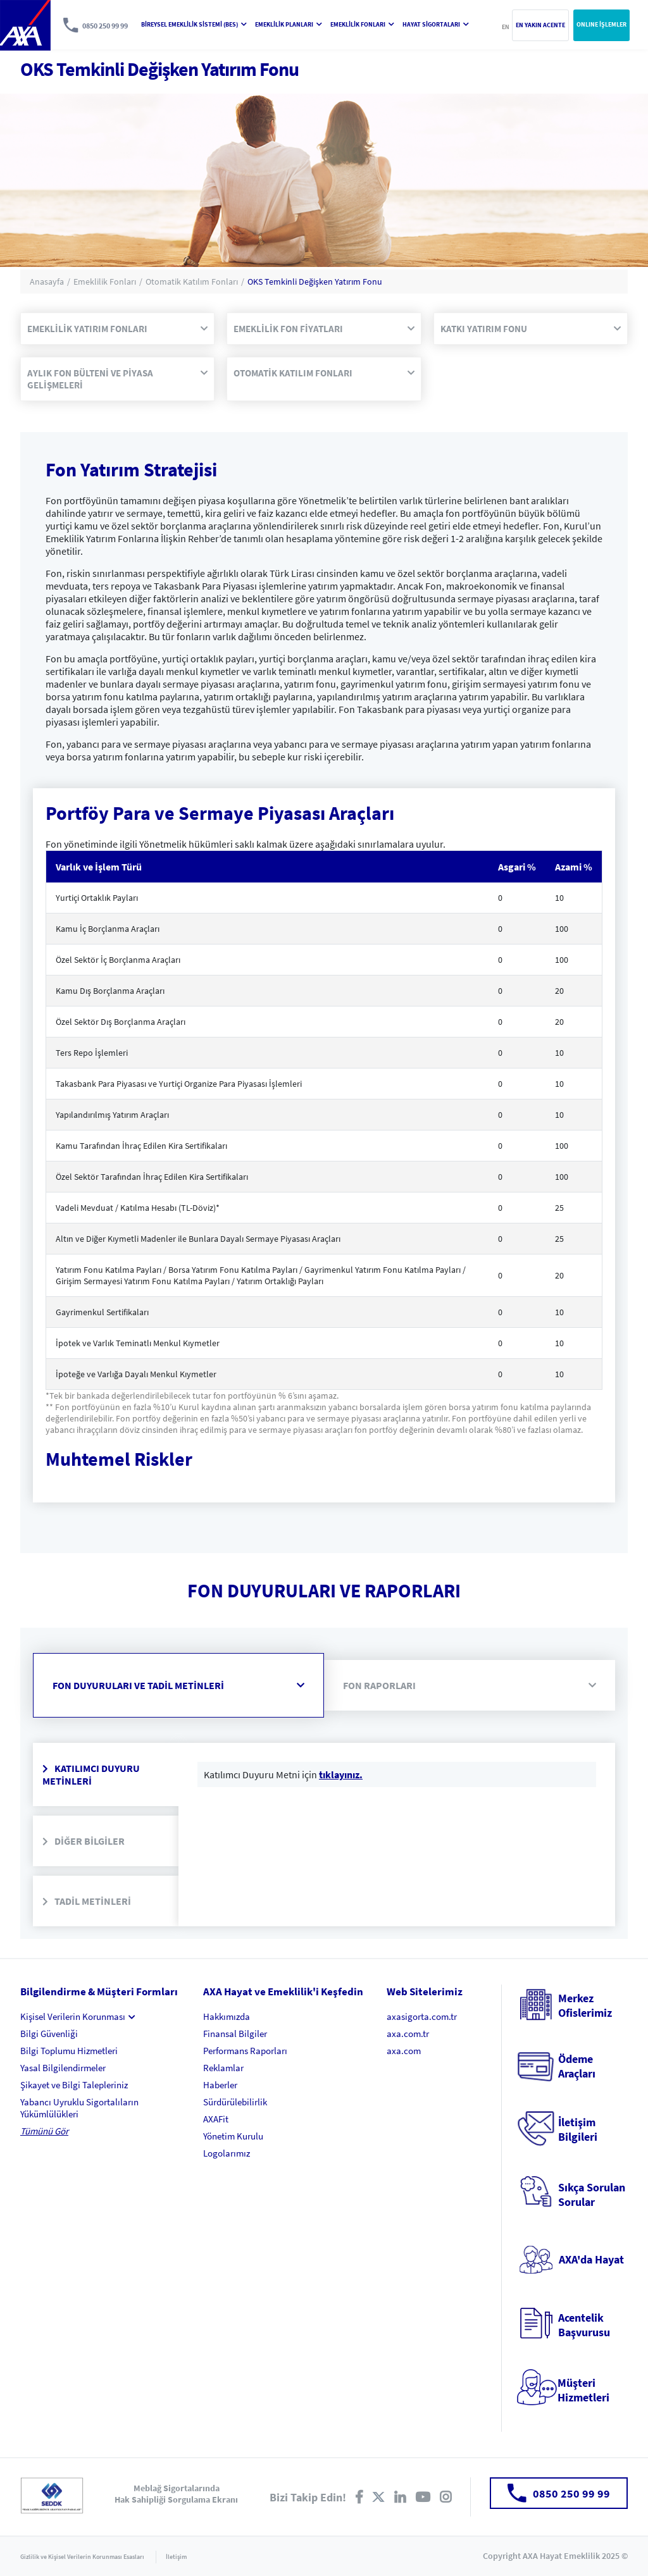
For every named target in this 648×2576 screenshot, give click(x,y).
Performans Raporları (245, 2051)
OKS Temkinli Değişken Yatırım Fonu (314, 281)
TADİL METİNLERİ (86, 1901)
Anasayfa (47, 281)
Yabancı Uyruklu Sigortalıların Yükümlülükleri (79, 2108)
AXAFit (215, 2119)
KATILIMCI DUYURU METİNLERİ (91, 1774)
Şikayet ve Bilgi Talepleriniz (74, 2085)
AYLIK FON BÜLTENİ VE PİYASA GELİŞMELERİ (117, 379)
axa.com (404, 2051)
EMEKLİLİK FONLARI (362, 24)
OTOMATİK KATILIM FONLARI (324, 373)
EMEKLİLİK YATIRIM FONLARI (117, 329)
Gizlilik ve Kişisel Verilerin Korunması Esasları (82, 2557)
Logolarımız (226, 2153)
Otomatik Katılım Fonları (192, 281)
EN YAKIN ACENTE (540, 25)
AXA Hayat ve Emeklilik (25, 25)
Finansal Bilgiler (235, 2034)
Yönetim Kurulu (233, 2136)
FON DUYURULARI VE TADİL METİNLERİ (178, 1685)
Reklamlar (223, 2068)
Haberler (220, 2085)
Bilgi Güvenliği (49, 2034)
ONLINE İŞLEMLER (601, 24)
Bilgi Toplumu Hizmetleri (69, 2051)
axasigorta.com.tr (422, 2016)
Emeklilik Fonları (104, 281)
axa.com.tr (408, 2034)
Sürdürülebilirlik (235, 2102)
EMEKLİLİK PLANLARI (288, 24)
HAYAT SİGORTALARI (435, 24)
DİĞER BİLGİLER (83, 1841)
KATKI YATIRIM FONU (530, 329)
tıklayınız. (341, 1774)
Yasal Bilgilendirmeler (63, 2068)
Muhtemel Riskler (119, 1459)
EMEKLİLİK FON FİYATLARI (324, 329)
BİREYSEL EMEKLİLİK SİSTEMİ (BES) (194, 24)
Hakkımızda (226, 2016)
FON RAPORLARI (469, 1685)
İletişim (176, 2557)
